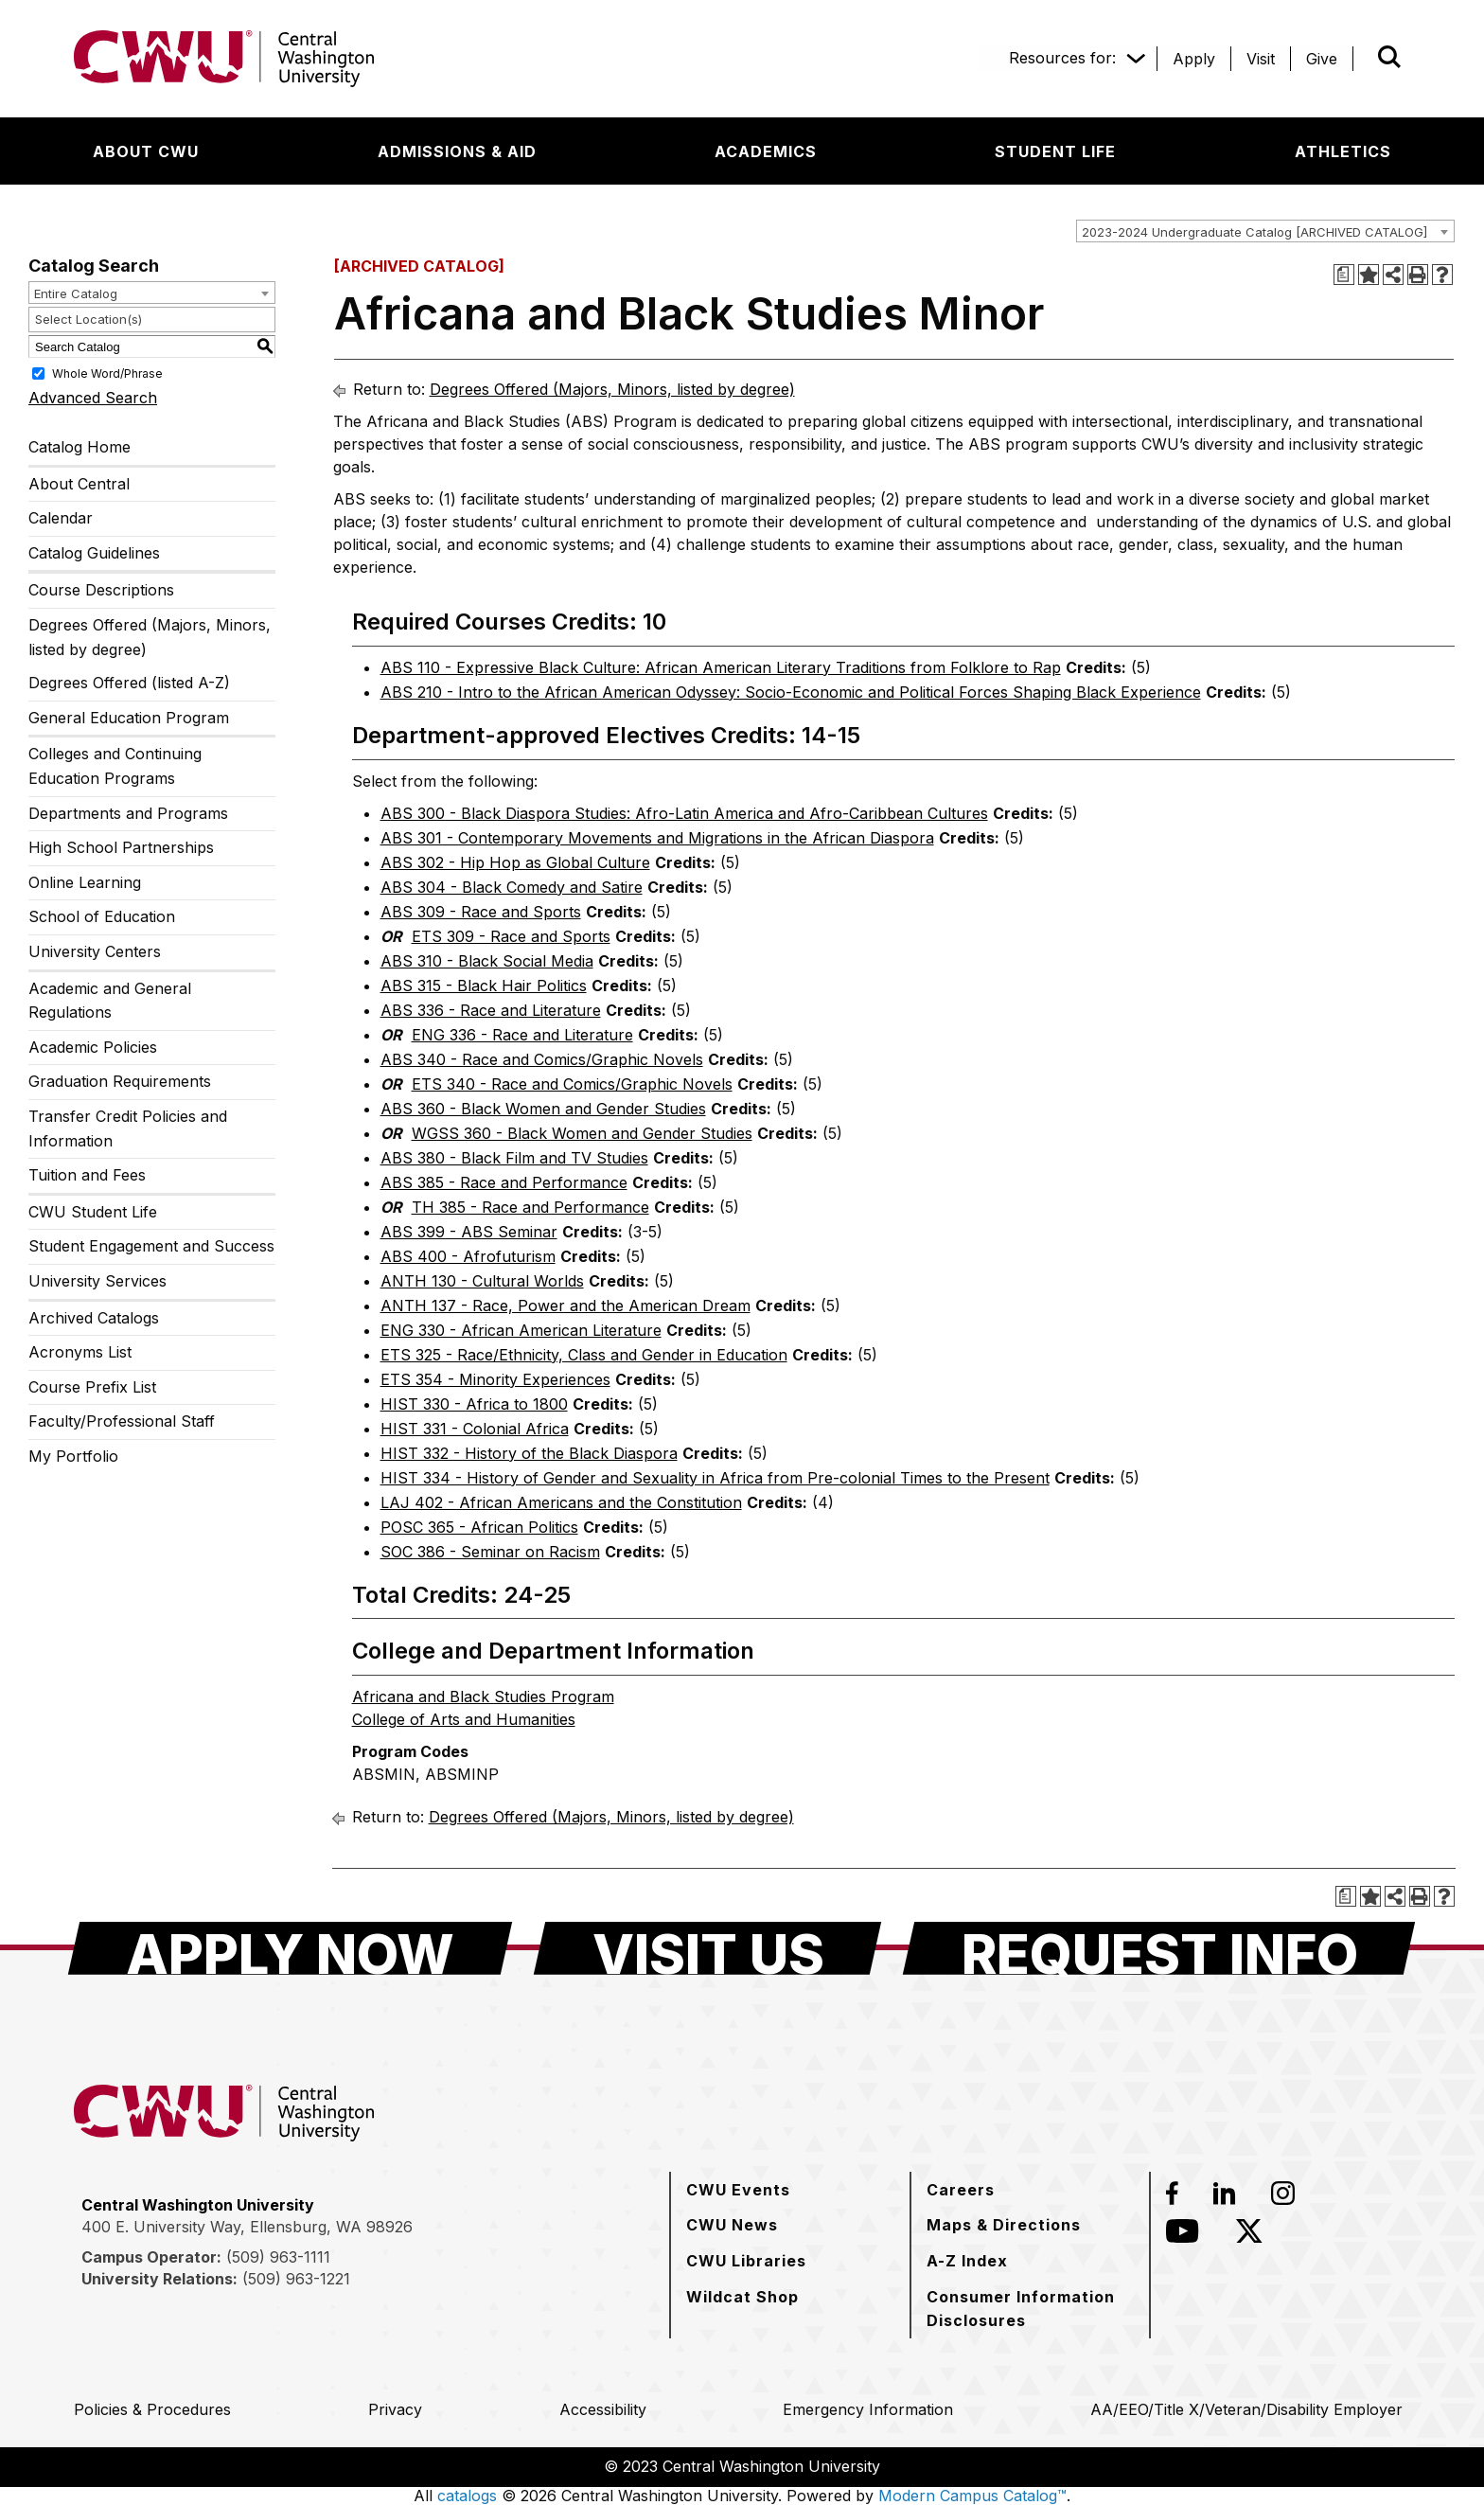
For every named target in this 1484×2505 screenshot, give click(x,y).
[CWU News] (732, 2224)
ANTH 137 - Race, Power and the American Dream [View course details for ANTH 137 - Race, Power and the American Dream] (565, 1305)
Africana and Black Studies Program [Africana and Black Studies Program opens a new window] (483, 1696)
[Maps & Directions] (1004, 2224)
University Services (97, 1280)
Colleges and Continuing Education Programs (115, 766)
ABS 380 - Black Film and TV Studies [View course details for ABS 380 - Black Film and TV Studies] (514, 1157)
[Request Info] (1159, 1948)
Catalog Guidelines (94, 552)
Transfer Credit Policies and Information (127, 1128)
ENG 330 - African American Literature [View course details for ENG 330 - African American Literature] (521, 1330)
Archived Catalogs (93, 1317)
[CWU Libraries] (746, 2260)
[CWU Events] (738, 2189)
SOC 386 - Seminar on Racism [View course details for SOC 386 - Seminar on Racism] (490, 1551)
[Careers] (961, 2189)
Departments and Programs (128, 813)
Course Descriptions (101, 589)
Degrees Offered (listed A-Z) (129, 682)
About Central (79, 483)
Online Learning (84, 882)
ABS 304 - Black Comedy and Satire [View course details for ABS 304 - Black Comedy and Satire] (511, 887)
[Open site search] (1389, 57)
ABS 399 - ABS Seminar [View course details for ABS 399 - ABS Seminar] (468, 1231)
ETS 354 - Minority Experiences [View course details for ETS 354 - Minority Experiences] (495, 1379)
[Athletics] (1343, 151)
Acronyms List (80, 1351)
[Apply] (1194, 58)
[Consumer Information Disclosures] (1030, 2308)
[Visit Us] (707, 1948)
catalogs (467, 2495)
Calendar (60, 517)
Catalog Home (79, 446)
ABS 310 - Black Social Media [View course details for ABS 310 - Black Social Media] (486, 960)
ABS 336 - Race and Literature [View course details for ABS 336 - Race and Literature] (490, 1010)
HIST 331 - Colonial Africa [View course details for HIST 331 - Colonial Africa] (474, 1428)
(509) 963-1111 (278, 2256)
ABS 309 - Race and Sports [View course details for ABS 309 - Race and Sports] (480, 911)
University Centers (94, 951)
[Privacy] (395, 2409)
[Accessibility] (603, 2409)
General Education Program (128, 717)
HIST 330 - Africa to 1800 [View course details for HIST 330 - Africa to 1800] (474, 1404)
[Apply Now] (290, 1948)
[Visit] (1260, 58)
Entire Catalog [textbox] (75, 293)
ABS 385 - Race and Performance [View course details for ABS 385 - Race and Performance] (503, 1182)
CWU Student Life (92, 1211)
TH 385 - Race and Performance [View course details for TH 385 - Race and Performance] (530, 1207)
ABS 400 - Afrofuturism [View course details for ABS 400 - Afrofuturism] (468, 1256)
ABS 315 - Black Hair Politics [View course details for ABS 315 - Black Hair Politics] (483, 985)
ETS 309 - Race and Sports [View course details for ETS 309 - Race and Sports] (511, 936)
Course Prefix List (92, 1386)
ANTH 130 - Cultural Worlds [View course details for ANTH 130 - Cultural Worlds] (482, 1280)
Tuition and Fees (87, 1174)
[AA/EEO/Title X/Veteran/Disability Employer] (1246, 2409)
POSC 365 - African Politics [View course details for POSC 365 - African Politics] (479, 1527)
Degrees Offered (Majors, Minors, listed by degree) (149, 637)
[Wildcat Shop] (742, 2296)
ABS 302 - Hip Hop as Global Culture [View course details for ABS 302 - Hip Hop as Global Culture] (515, 862)
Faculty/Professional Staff (121, 1421)
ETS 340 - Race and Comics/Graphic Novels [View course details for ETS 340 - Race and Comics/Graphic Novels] (572, 1084)
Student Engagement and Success (151, 1245)
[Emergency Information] (868, 2409)
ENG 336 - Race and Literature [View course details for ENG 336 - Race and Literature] (522, 1034)
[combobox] (1265, 231)
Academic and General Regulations (109, 1000)
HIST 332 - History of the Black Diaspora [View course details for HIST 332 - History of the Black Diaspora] (529, 1453)
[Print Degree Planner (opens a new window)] (1344, 274)
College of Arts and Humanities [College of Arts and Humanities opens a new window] (463, 1719)
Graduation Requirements (119, 1081)
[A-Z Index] (967, 2260)
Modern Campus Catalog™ (972, 2495)
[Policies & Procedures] (152, 2409)
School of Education (101, 916)
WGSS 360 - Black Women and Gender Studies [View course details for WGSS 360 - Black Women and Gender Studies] (582, 1133)
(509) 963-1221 (296, 2278)
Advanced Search (92, 397)
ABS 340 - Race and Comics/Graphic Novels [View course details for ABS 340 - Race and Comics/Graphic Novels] (541, 1059)
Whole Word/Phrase (107, 373)
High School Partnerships (121, 847)
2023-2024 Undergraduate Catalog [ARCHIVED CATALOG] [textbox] (1254, 232)
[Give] (1321, 58)
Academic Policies (92, 1047)
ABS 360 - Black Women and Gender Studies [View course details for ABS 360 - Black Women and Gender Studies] (543, 1108)
